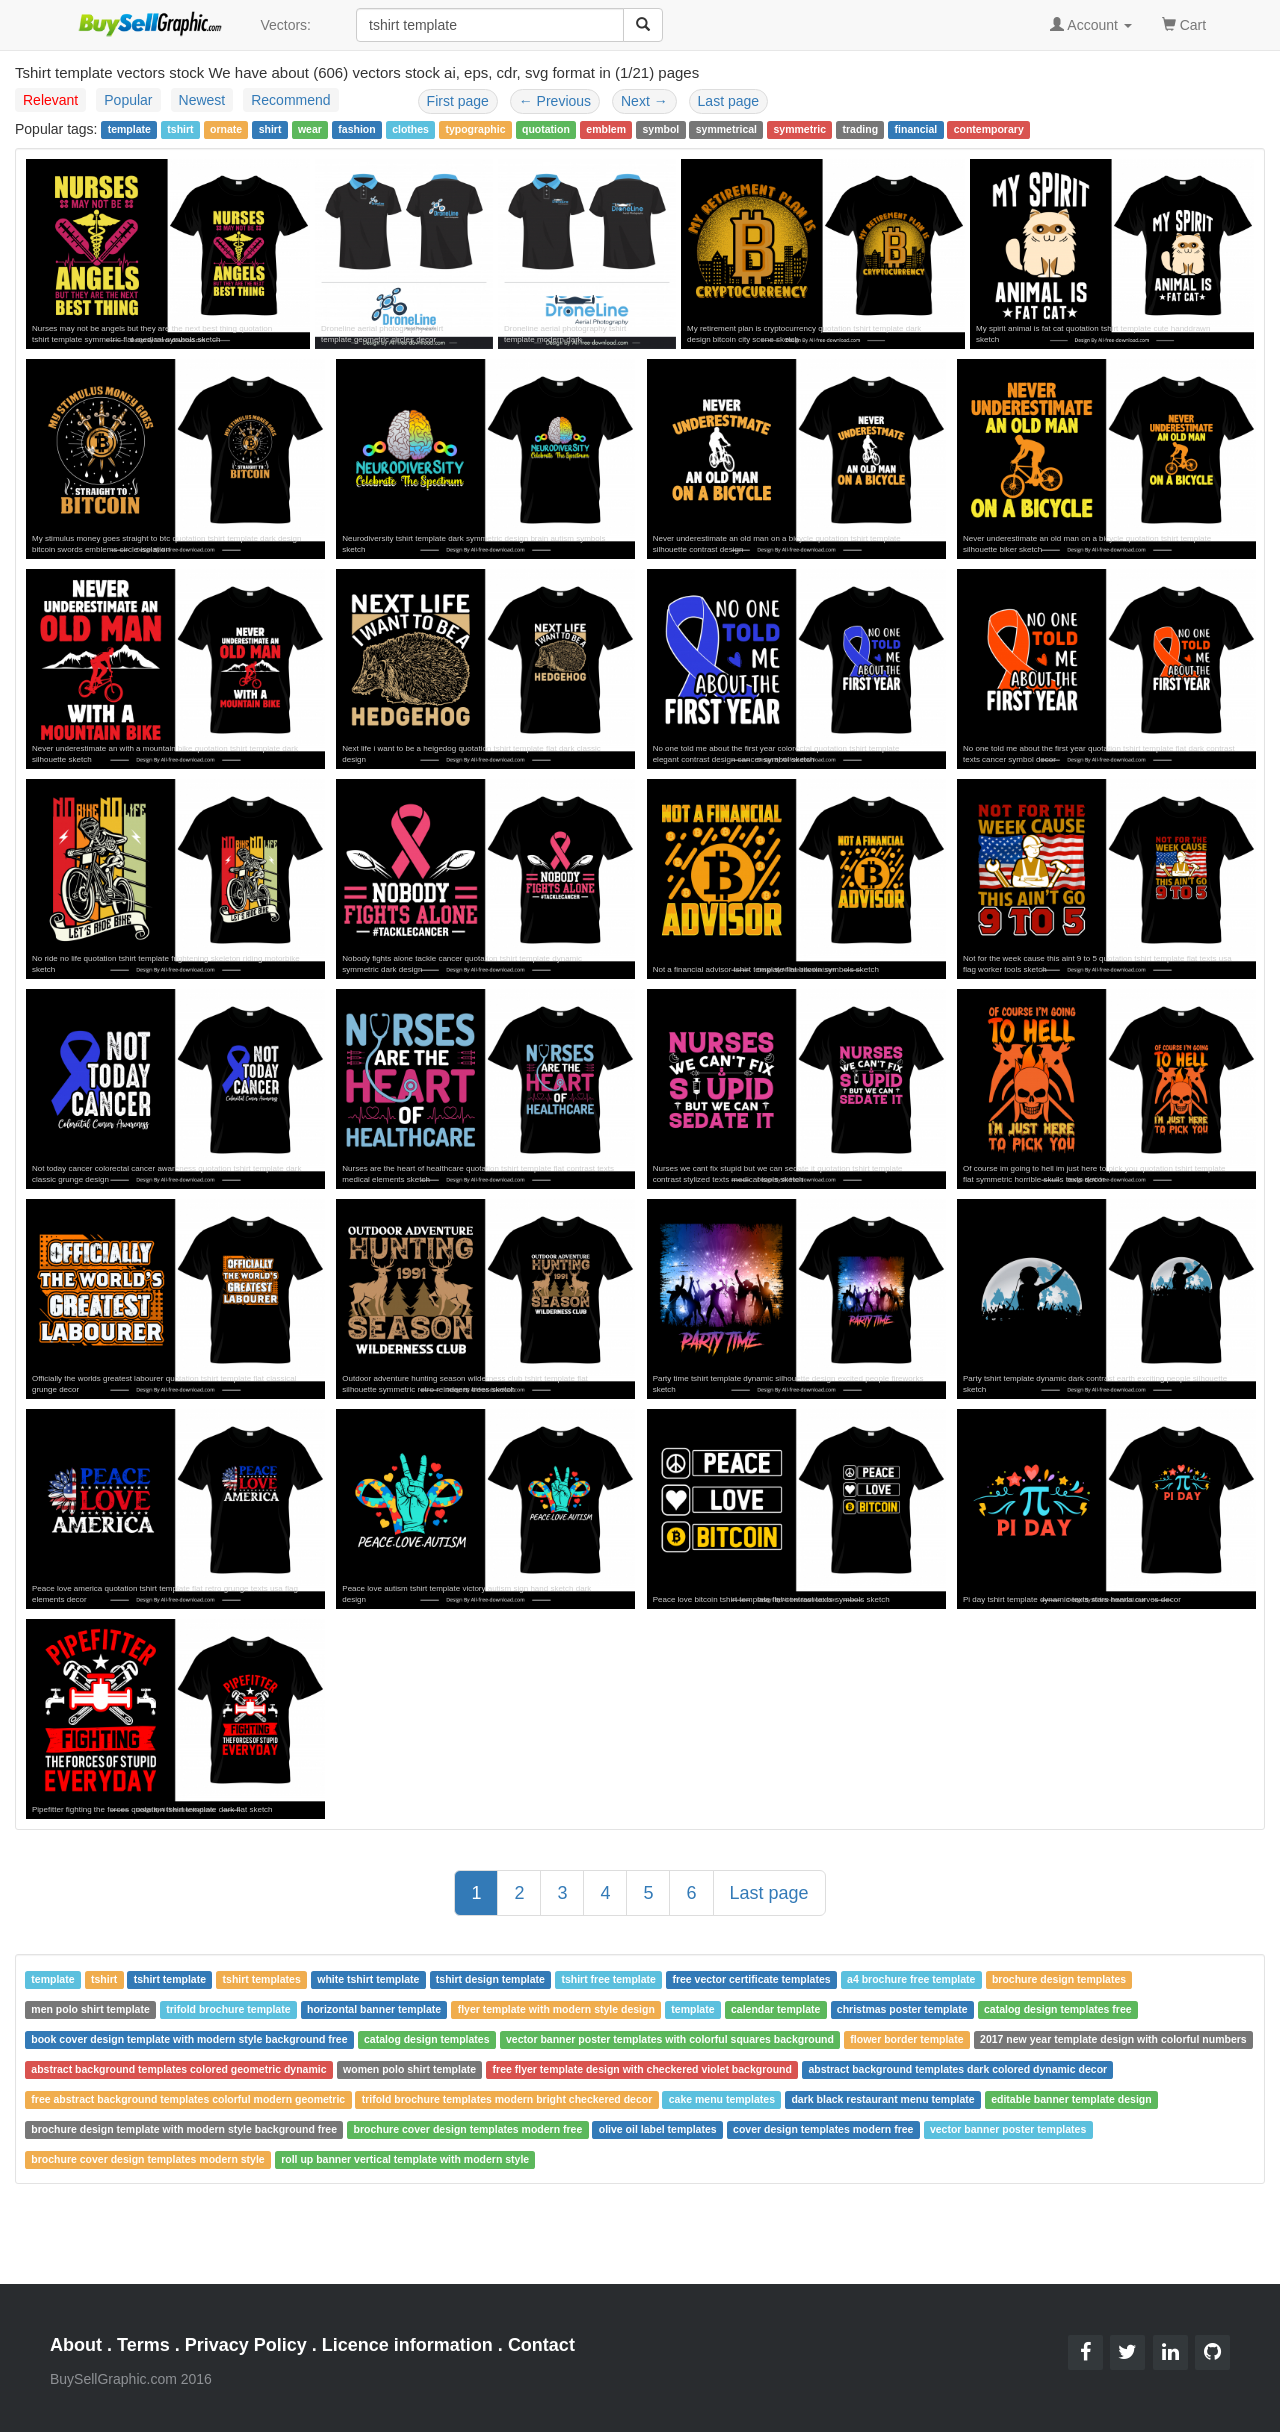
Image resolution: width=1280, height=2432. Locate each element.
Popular (128, 100)
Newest (202, 100)
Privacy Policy (246, 2345)
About (76, 2345)
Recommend (290, 100)
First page (458, 101)
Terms (143, 2345)
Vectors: (285, 25)
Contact (541, 2345)
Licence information (407, 2345)
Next (644, 101)
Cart (1184, 23)
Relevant (50, 100)
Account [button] (1091, 25)
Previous (555, 101)
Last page (729, 101)
